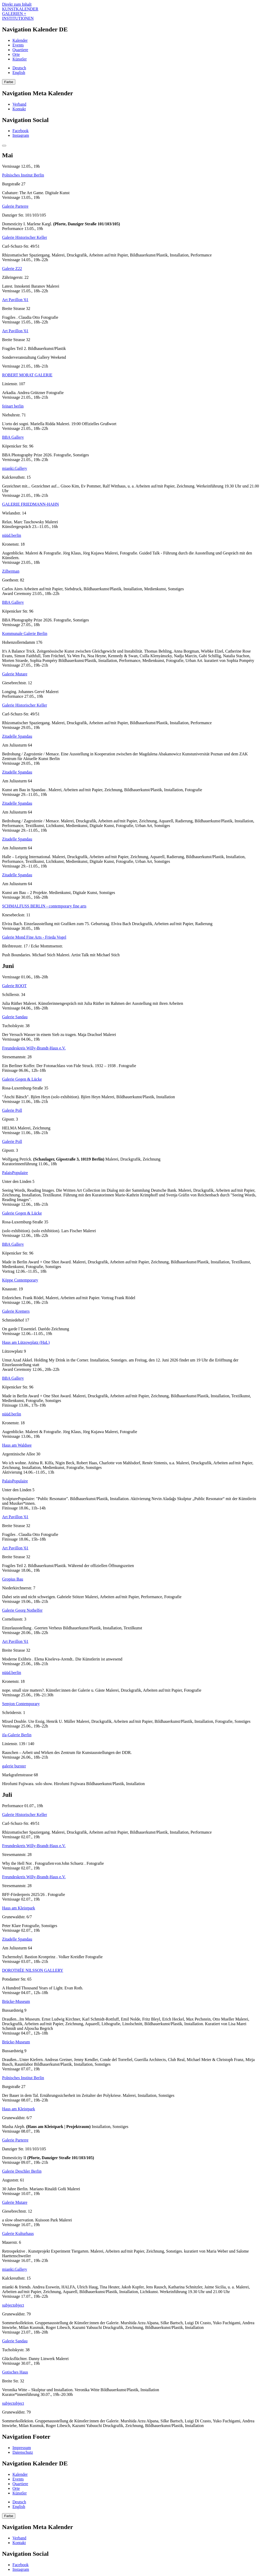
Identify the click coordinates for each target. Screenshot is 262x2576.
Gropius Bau (12, 1579)
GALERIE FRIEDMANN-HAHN (30, 504)
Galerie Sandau (14, 1017)
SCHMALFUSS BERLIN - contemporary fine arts (44, 906)
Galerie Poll (12, 1110)
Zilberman (10, 571)
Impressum (21, 2447)
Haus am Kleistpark (18, 1908)
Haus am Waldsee (17, 1445)
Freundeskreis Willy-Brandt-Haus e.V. (34, 1048)
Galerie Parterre (15, 206)
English (18, 72)
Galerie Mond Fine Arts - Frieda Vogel (34, 937)
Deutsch (19, 68)
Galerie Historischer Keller (24, 237)
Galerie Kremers (16, 1311)
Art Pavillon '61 (15, 299)
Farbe (8, 82)
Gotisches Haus (15, 2372)
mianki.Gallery (14, 468)
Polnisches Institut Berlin (23, 175)
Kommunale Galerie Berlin (24, 633)
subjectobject (13, 2305)
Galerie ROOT (14, 986)
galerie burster (14, 1766)
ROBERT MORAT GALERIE (27, 375)
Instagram (20, 135)
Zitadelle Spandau (17, 736)
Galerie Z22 (12, 268)
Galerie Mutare (14, 674)
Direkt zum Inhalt (17, 4)
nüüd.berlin (11, 535)
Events (18, 45)
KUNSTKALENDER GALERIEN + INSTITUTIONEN (20, 14)
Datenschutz (22, 2452)
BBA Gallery (13, 437)
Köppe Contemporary (20, 1280)
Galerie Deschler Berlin (22, 2171)
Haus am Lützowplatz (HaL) (26, 1342)
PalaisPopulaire (15, 1172)
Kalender (20, 40)
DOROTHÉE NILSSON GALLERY (32, 1970)
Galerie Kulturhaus (18, 2233)
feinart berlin (13, 406)
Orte (16, 54)
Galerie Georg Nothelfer (22, 1610)
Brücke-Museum (16, 2001)
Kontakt (19, 109)
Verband (19, 104)
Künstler (19, 59)
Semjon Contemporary (21, 1703)
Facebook (20, 130)
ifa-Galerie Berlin (16, 1735)
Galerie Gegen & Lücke (22, 1079)
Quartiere (20, 50)
